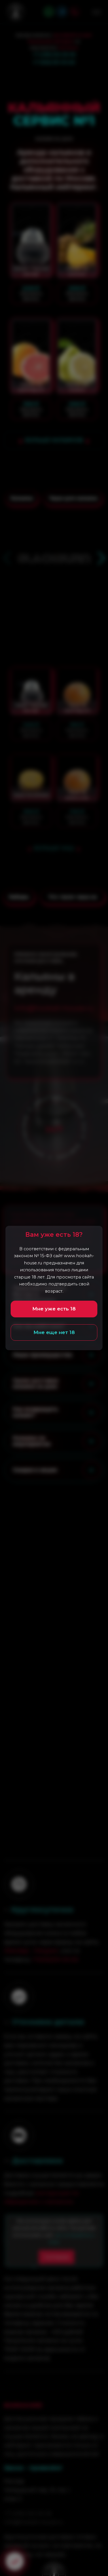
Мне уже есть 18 (54, 1309)
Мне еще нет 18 (54, 1332)
